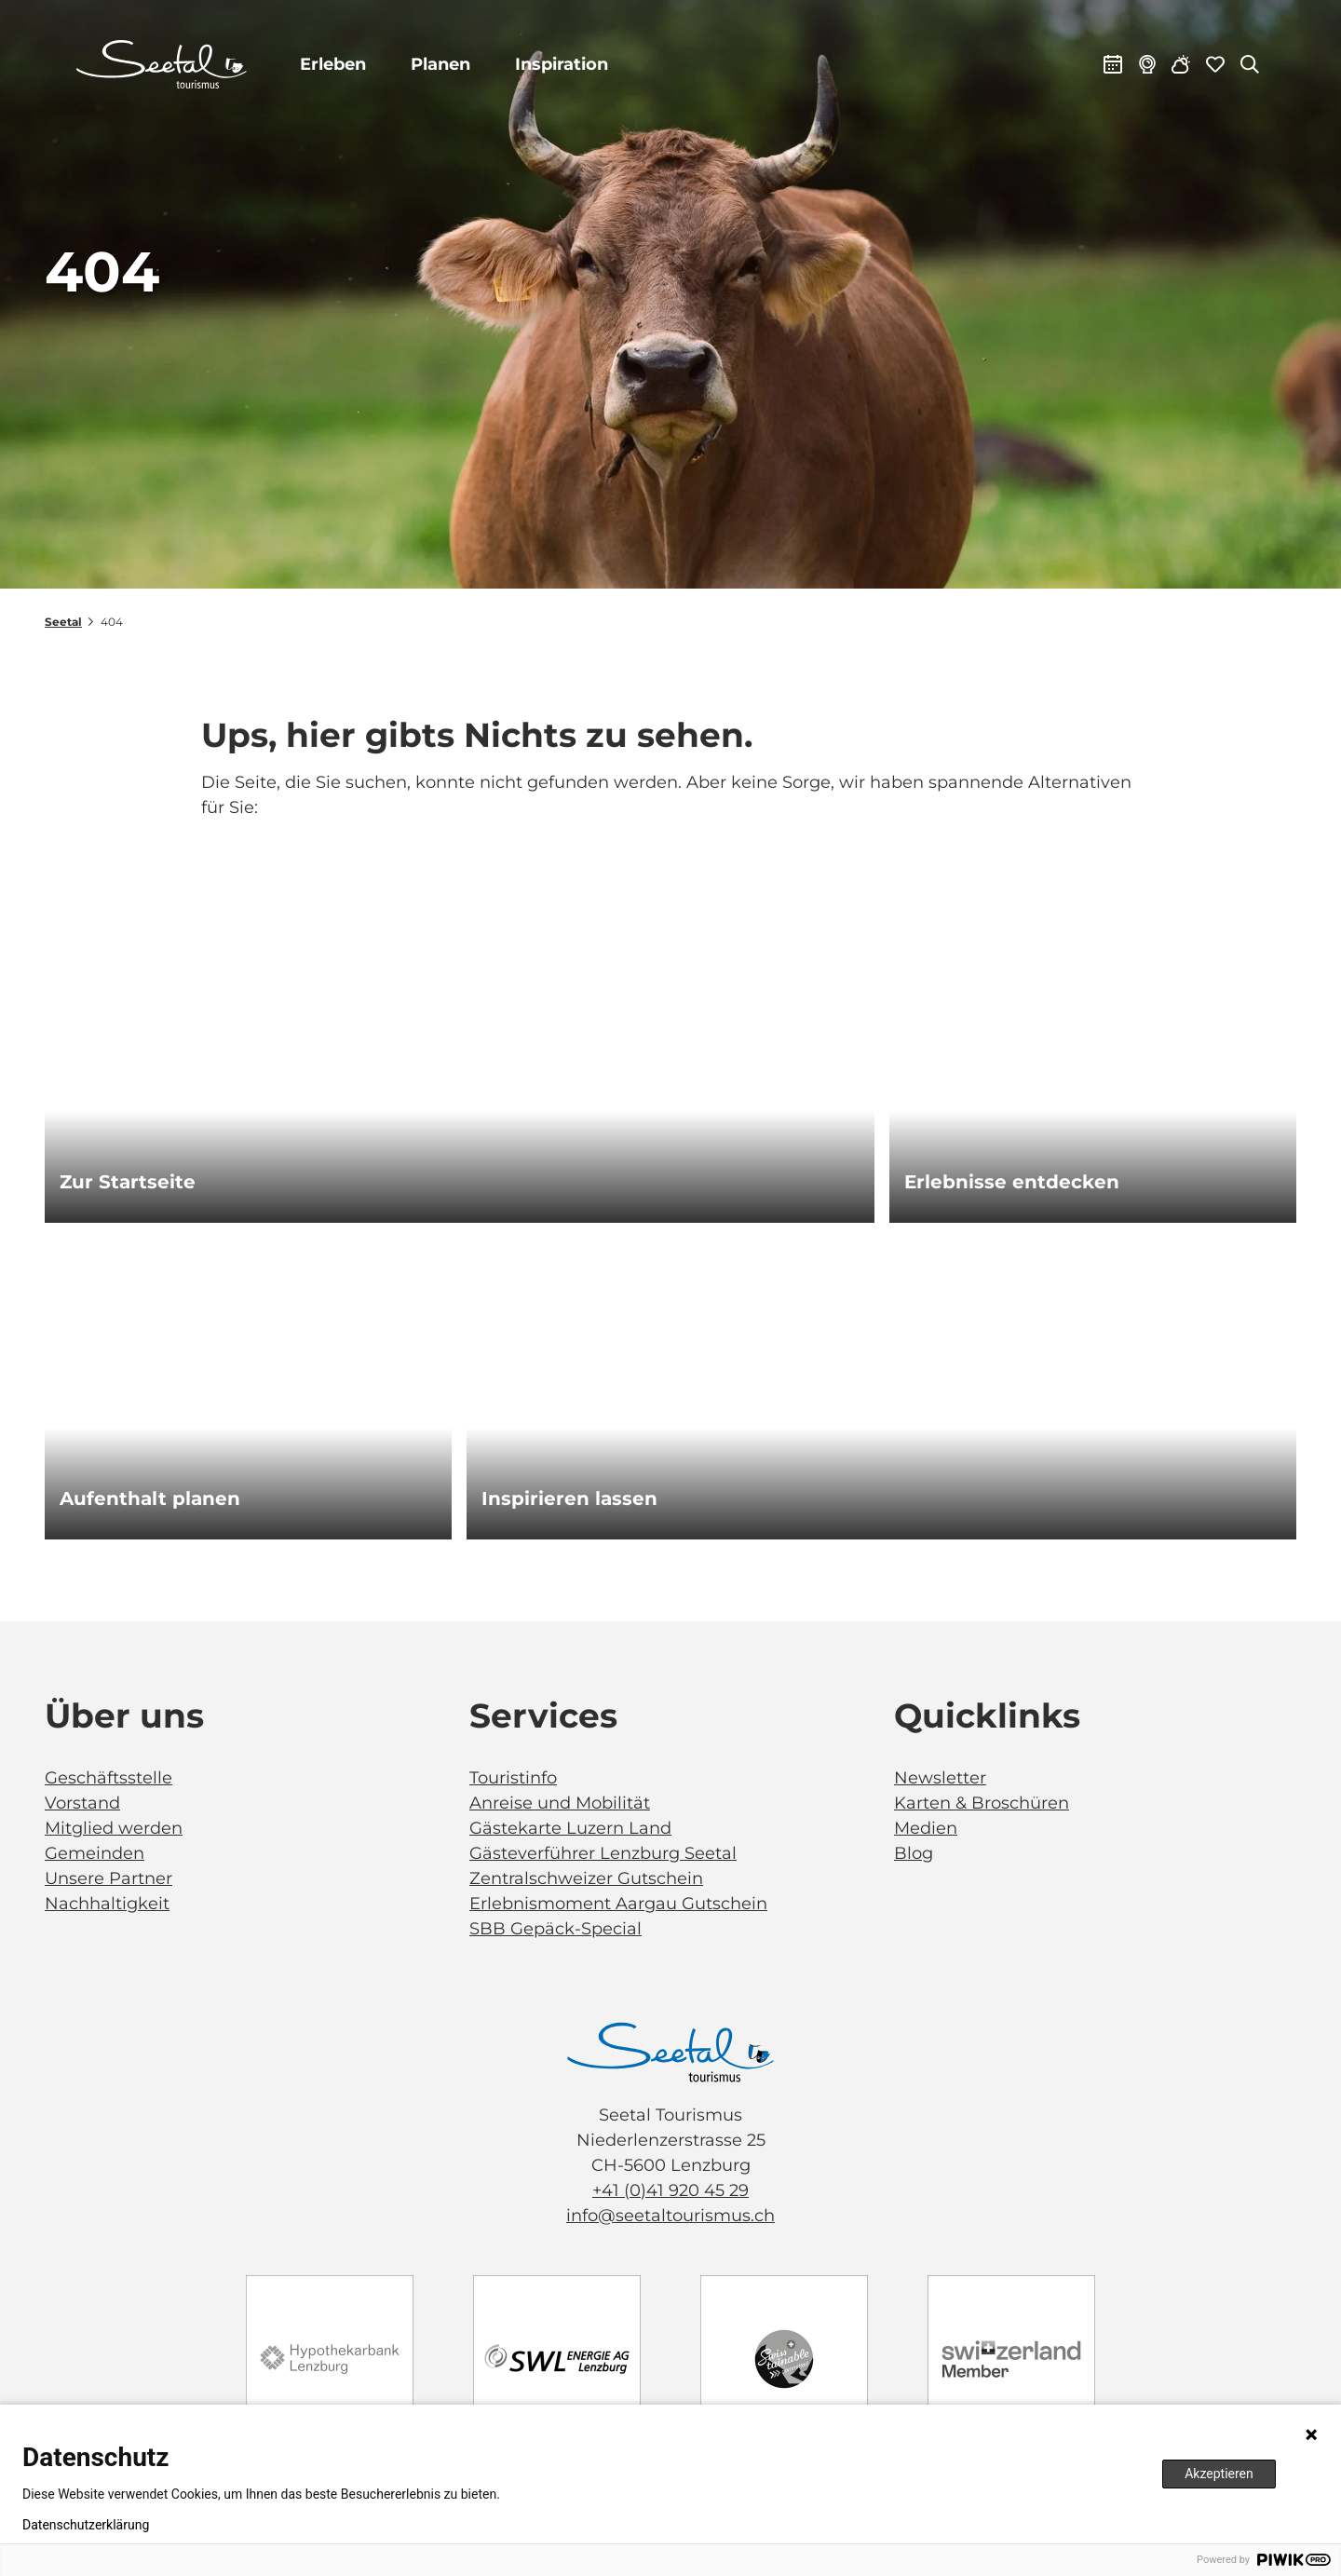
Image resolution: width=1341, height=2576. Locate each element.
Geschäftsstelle (108, 1778)
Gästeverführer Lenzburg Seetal (603, 1853)
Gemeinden (94, 1853)
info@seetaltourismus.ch (670, 2215)
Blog (913, 1853)
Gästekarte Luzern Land (570, 1828)
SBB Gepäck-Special (555, 1928)
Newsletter (940, 1778)
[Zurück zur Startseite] (161, 65)
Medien (925, 1828)
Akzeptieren (1219, 2473)
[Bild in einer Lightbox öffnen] (670, 2052)
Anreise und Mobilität (559, 1803)
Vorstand (82, 1803)
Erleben (334, 64)
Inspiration (562, 64)
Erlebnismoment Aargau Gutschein (618, 1903)
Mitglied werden (114, 1828)
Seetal (63, 622)
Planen (441, 64)
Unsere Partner (108, 1878)
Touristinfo (513, 1778)
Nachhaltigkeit (107, 1903)
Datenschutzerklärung (85, 2524)
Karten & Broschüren (981, 1803)
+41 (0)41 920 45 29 (670, 2190)
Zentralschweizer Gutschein (586, 1878)
